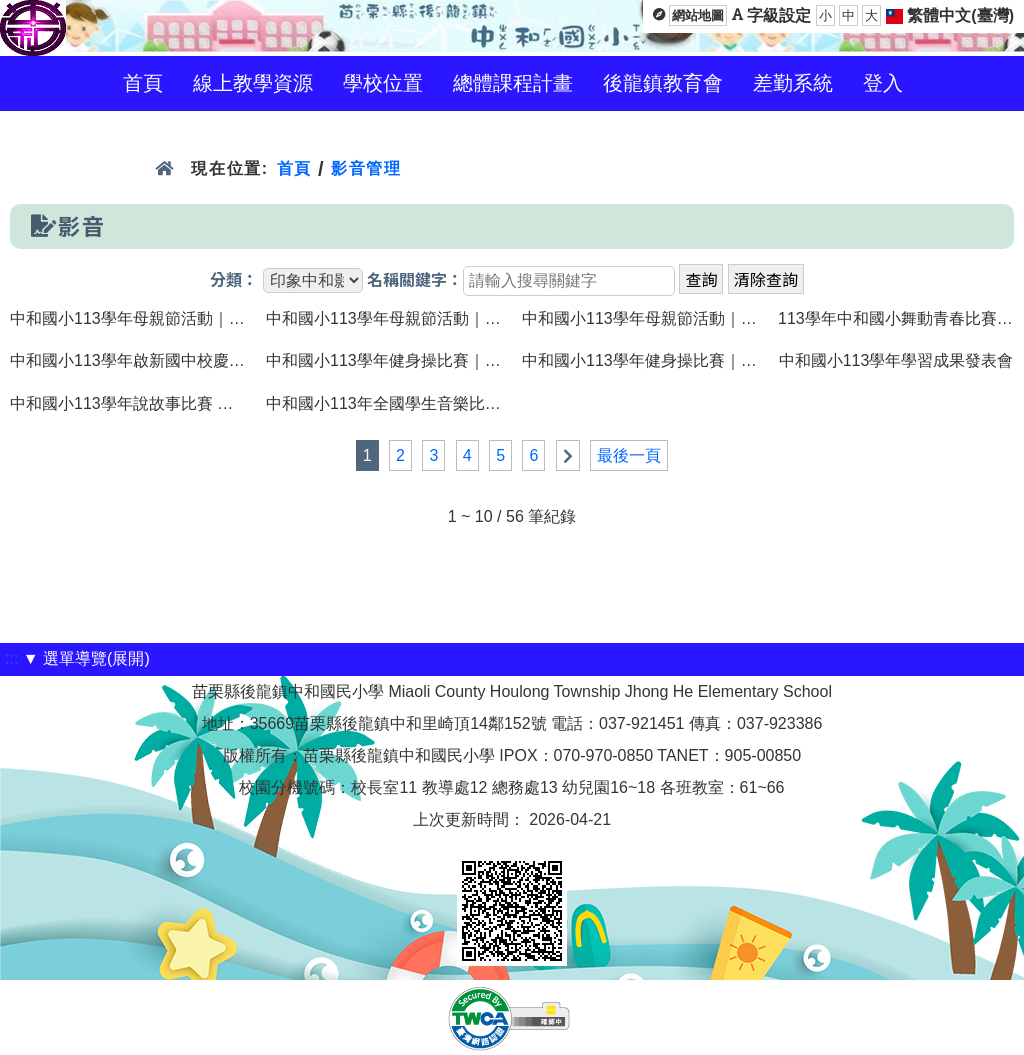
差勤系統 (793, 83)
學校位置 (383, 83)
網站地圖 (698, 15)
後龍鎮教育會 (663, 83)
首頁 (143, 83)
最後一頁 (629, 455)
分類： (234, 280)
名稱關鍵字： (415, 280)
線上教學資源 (253, 83)
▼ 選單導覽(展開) (86, 658)
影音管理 (366, 168)
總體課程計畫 (513, 83)
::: (11, 658)
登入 (883, 83)
